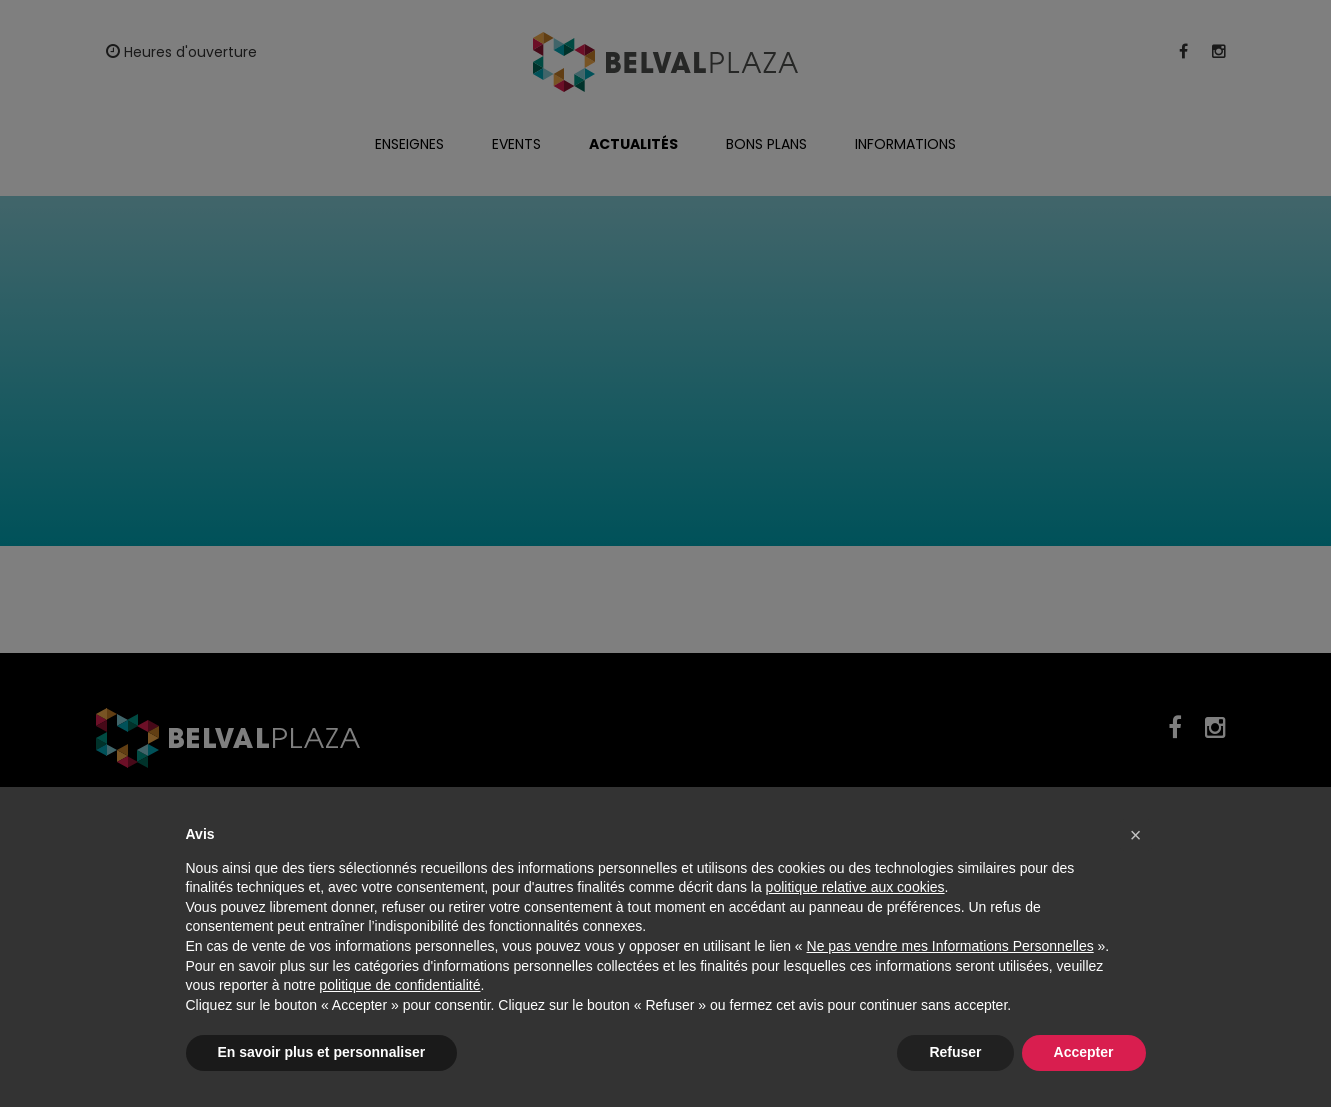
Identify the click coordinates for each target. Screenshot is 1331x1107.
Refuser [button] (955, 1052)
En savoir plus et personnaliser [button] (322, 1052)
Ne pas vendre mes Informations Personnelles (950, 946)
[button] (1136, 835)
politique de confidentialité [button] (399, 985)
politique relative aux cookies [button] (855, 887)
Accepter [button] (1084, 1052)
